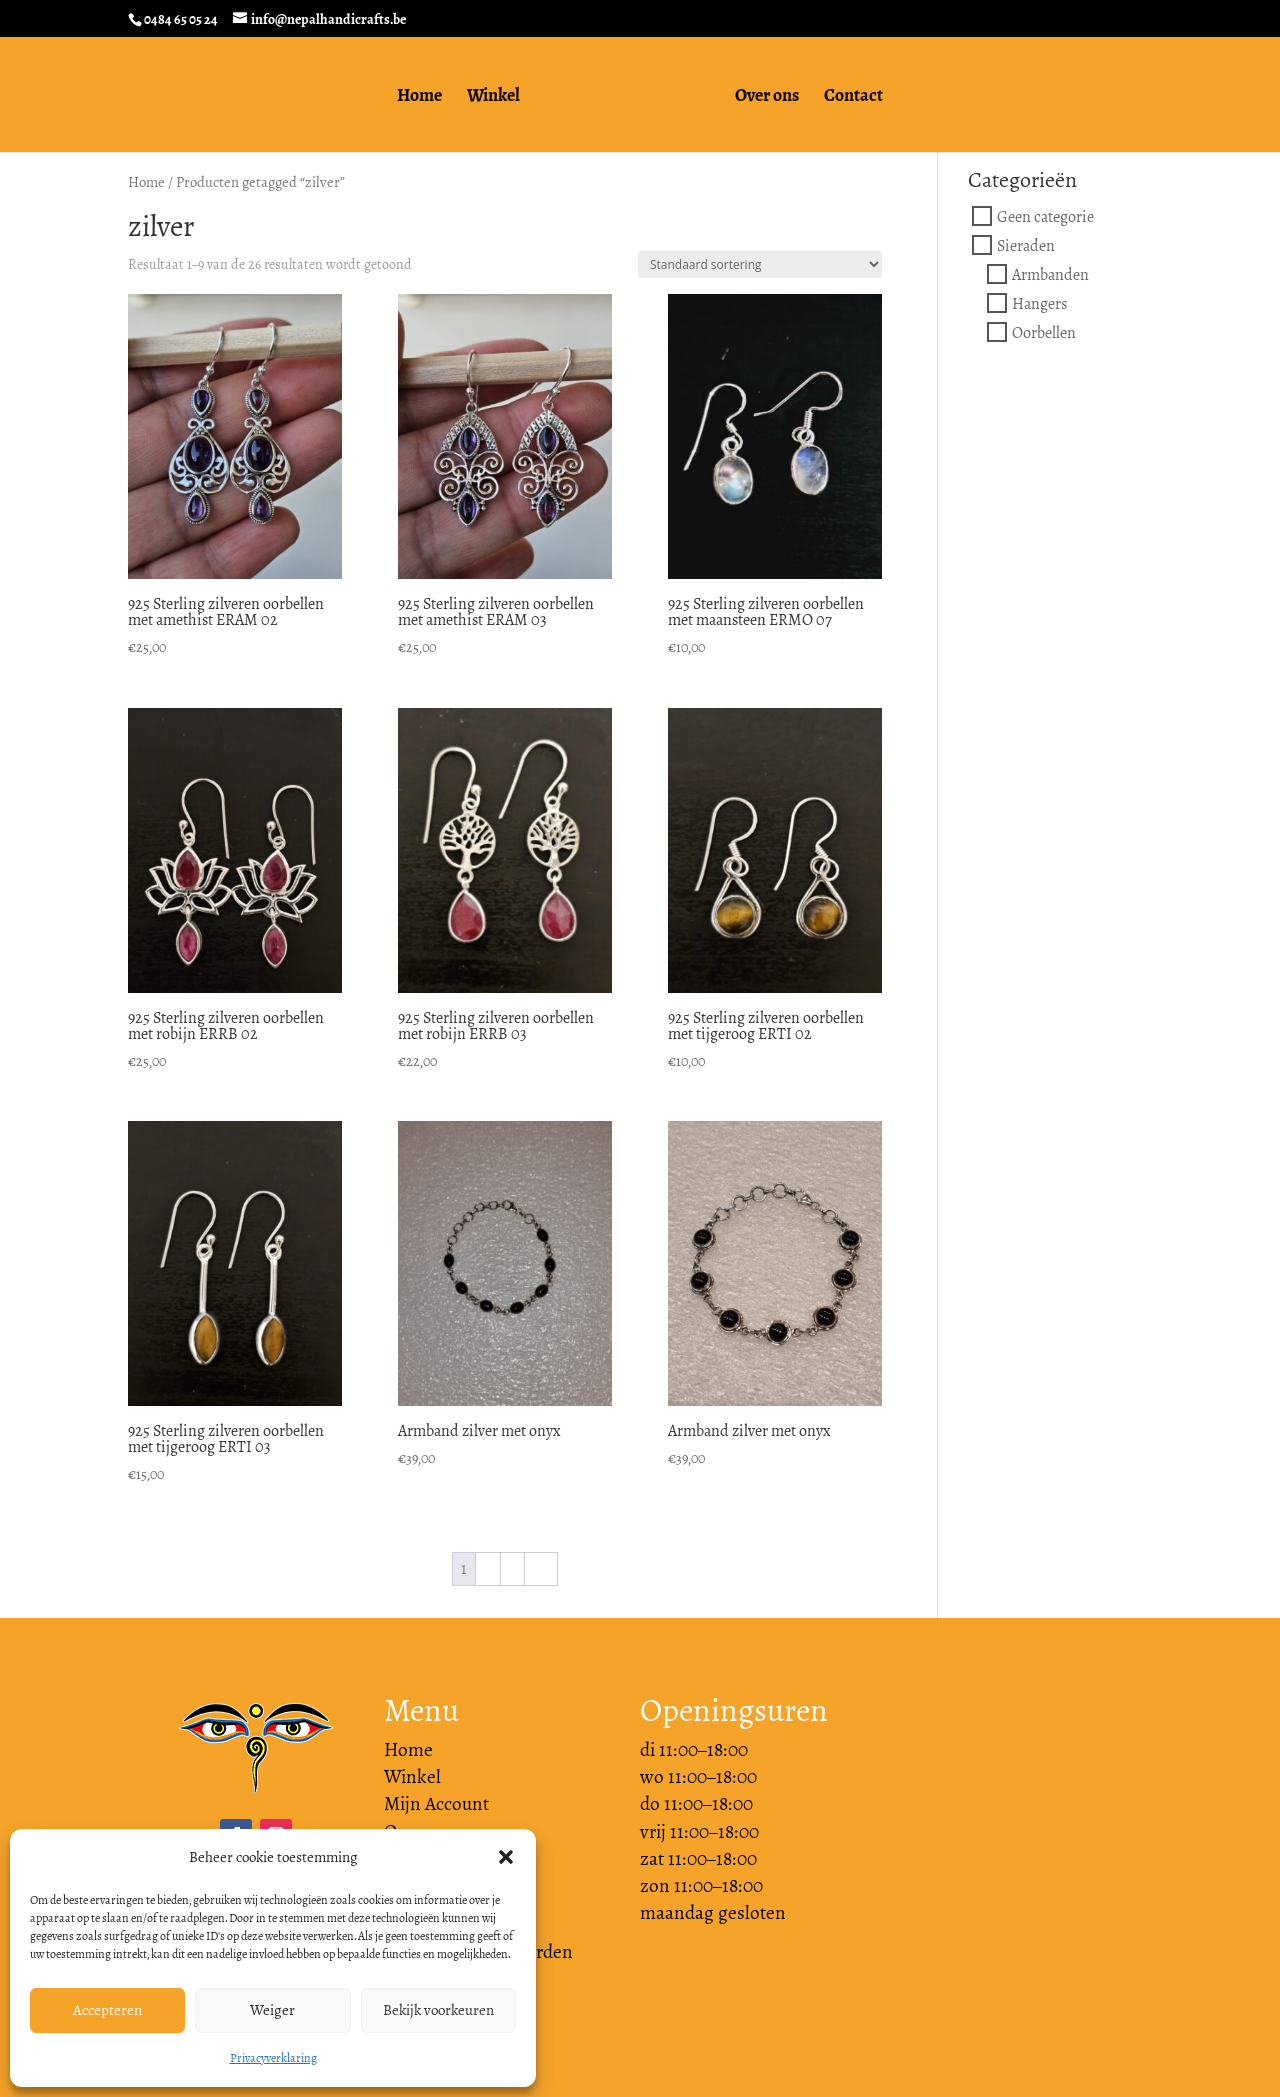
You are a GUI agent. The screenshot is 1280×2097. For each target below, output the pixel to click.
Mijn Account (436, 1804)
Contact (860, 98)
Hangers (1039, 303)
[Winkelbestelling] (760, 264)
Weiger (272, 2010)
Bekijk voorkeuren (438, 2010)
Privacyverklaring (273, 2058)
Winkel (486, 98)
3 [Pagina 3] (512, 1568)
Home (412, 98)
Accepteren (107, 2010)
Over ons (774, 98)
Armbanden (1050, 274)
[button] (506, 1857)
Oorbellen (1044, 332)
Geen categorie (1045, 216)
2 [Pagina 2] (488, 1568)
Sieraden (1026, 245)
